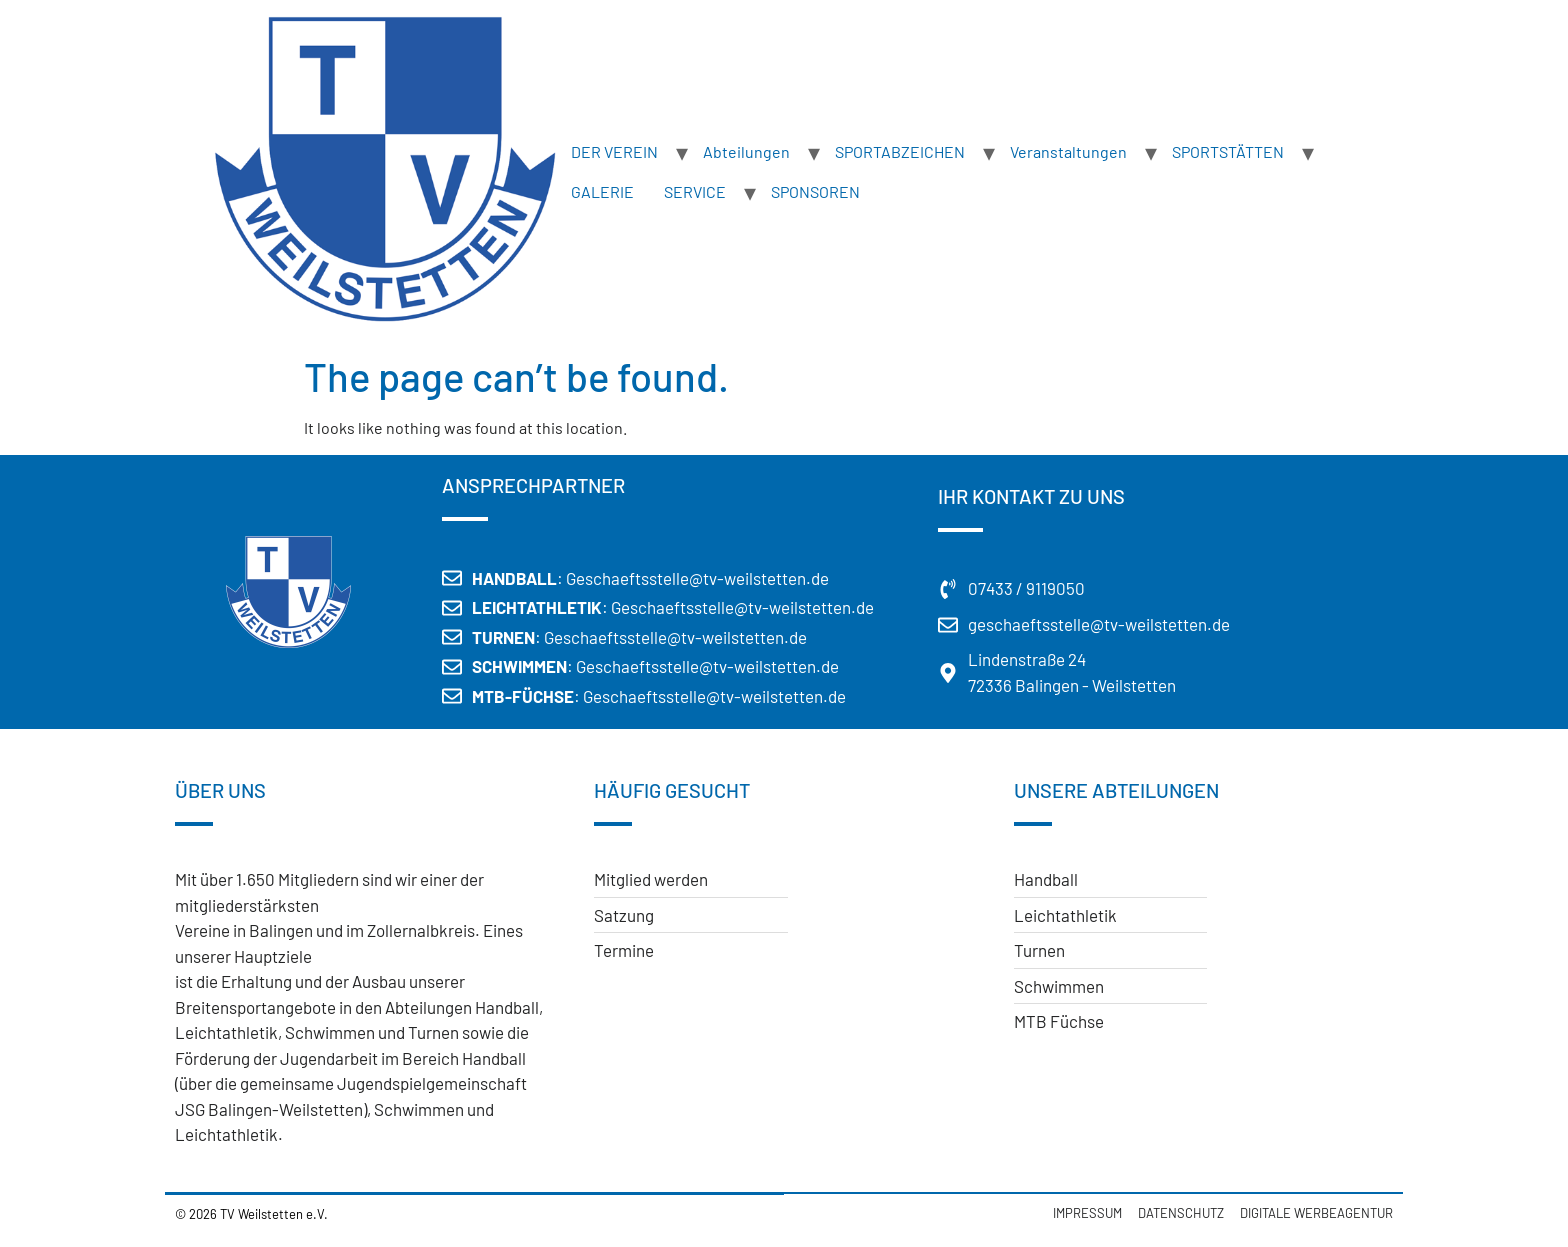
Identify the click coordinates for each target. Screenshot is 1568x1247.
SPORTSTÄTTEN (1228, 151)
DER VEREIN (614, 151)
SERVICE (695, 191)
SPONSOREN (815, 191)
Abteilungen (746, 151)
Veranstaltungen (1068, 151)
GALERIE (602, 191)
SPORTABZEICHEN (900, 151)
